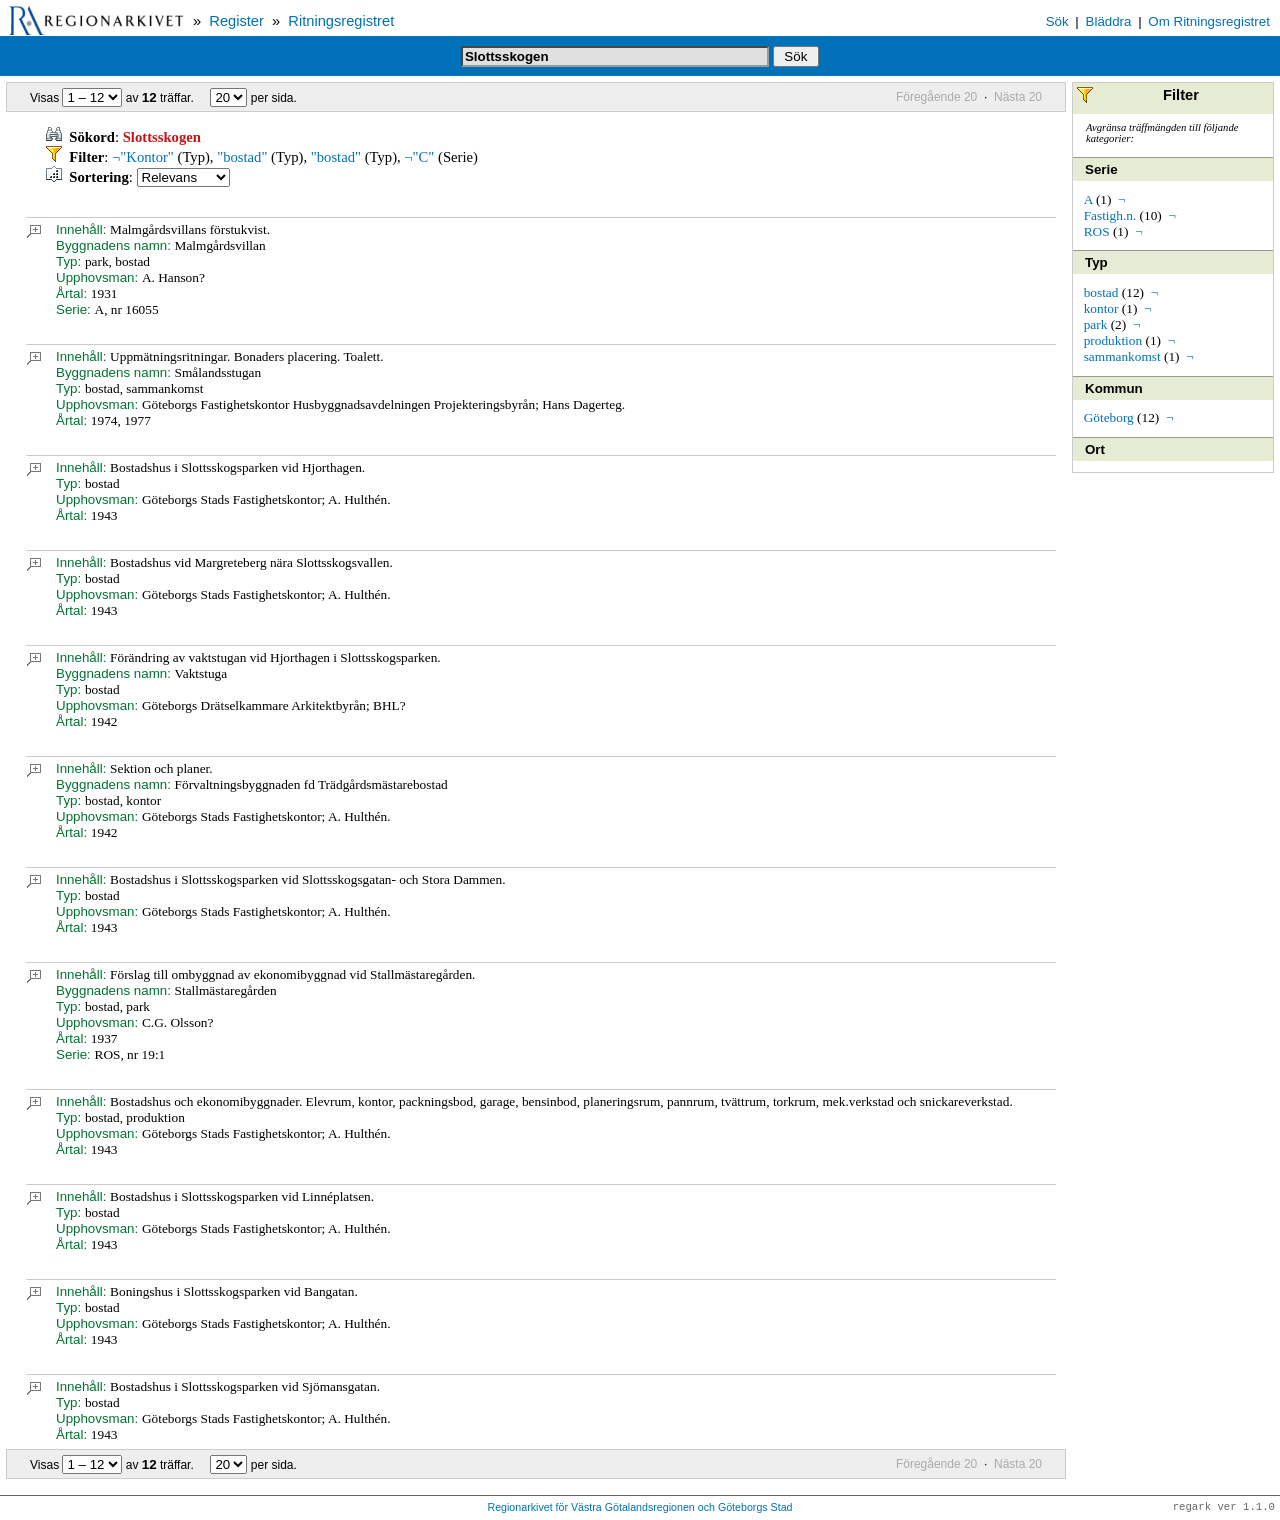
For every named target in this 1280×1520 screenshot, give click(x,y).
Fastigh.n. (1110, 215)
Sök (1057, 21)
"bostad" (242, 157)
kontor (1101, 308)
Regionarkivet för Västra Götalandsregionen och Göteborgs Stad (639, 1508)
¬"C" (419, 157)
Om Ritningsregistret (1208, 21)
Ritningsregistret (341, 21)
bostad (1101, 292)
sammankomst (1122, 356)
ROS (1097, 231)
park (1096, 324)
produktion (1113, 340)
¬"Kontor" (143, 157)
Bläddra (1109, 21)
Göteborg (1109, 417)
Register (236, 21)
